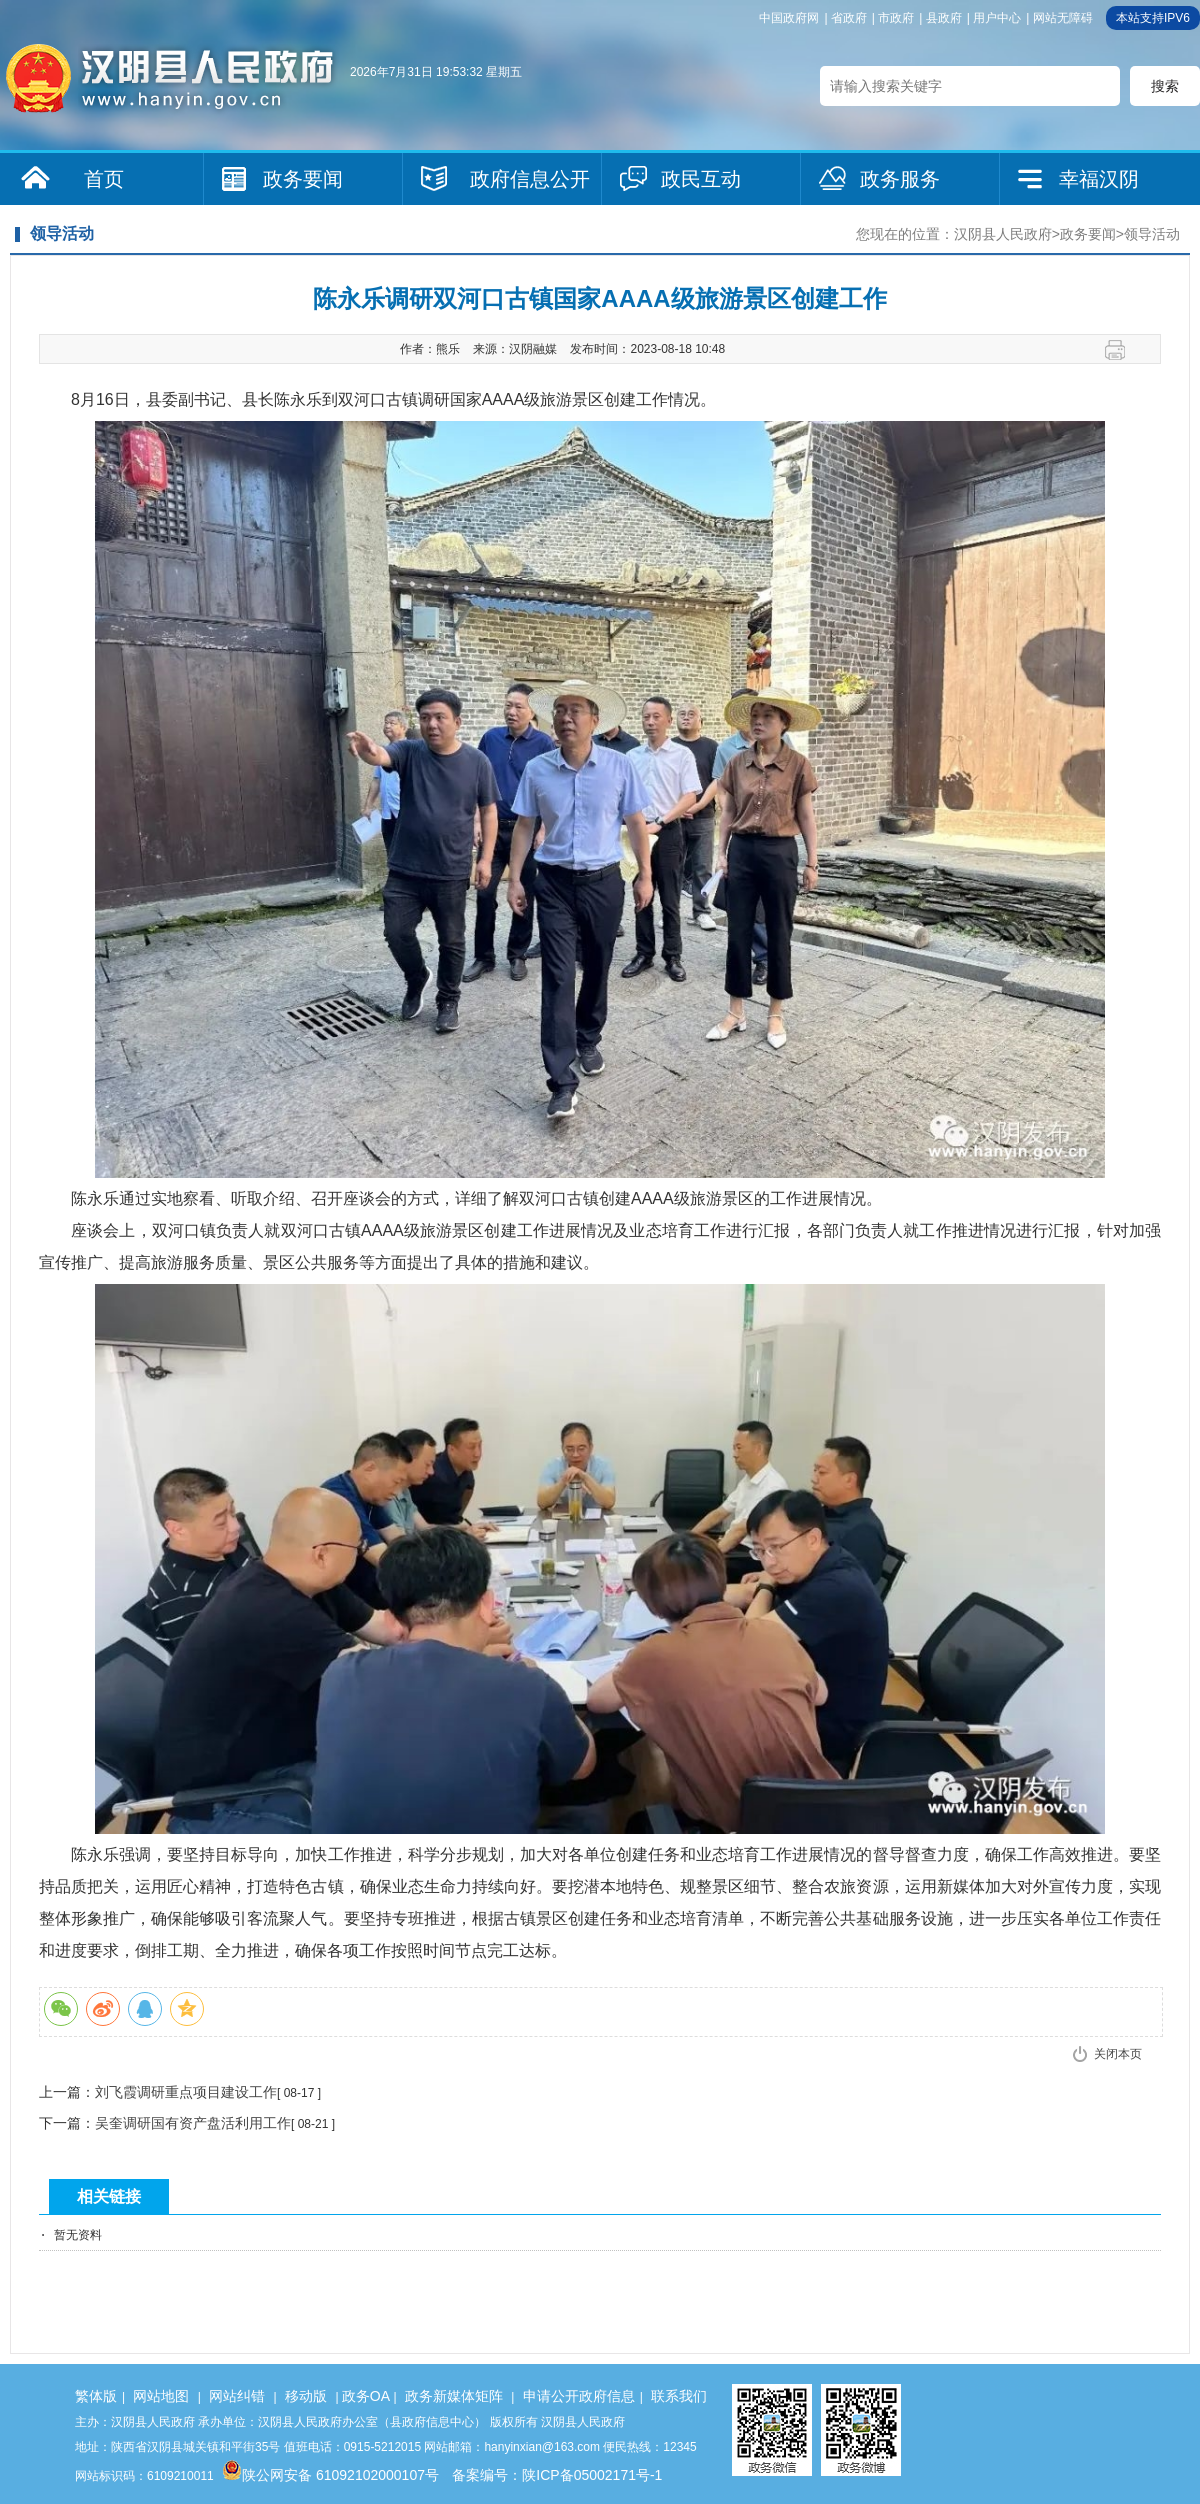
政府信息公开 (530, 179)
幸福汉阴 (1099, 179)
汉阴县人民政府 (1003, 234)
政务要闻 (303, 179)
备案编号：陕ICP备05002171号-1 (557, 2475)
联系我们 (679, 2396)
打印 (1122, 350)
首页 (104, 179)
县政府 (944, 18)
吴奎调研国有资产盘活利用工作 (193, 2123)
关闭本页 (1118, 2054)
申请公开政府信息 (579, 2396)
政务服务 (900, 179)
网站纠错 (237, 2396)
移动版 (306, 2396)
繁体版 (96, 2396)
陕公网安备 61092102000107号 (330, 2475)
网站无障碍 (1063, 18)
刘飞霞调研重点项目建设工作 (186, 2092)
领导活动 (1152, 234)
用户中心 (997, 18)
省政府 (849, 18)
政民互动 (701, 179)
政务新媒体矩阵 (454, 2396)
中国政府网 (789, 18)
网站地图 (161, 2396)
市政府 (896, 18)
